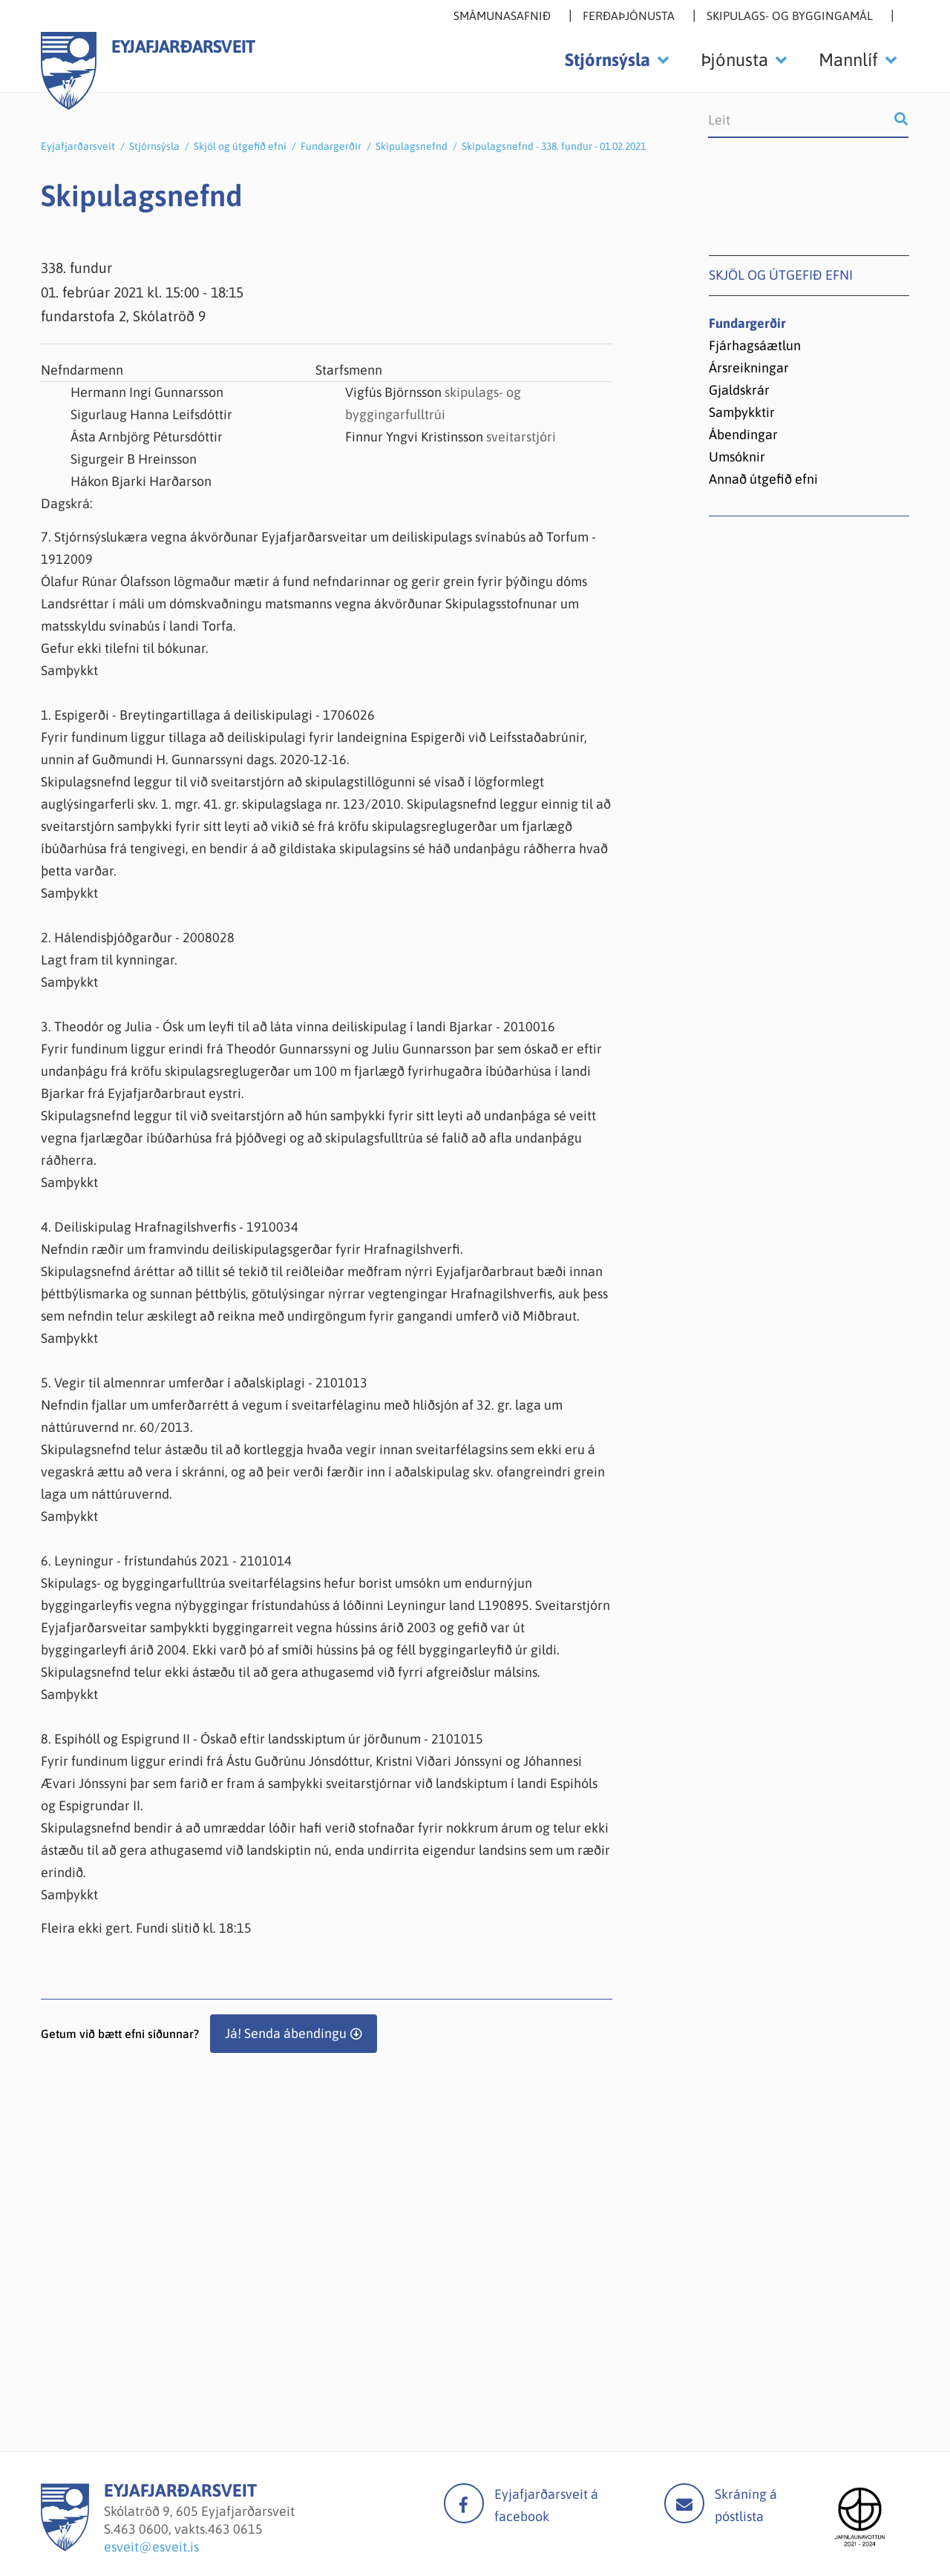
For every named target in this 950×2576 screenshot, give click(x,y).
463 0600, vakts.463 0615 (188, 2529)
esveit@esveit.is (151, 2546)
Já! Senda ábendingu (286, 2033)
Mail (684, 2503)
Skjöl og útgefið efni (240, 146)
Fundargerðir (331, 146)
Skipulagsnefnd (412, 146)
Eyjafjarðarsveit (78, 146)
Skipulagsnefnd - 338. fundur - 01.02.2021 (554, 146)
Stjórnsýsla (154, 146)
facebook (464, 2503)
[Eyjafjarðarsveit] (65, 2546)
